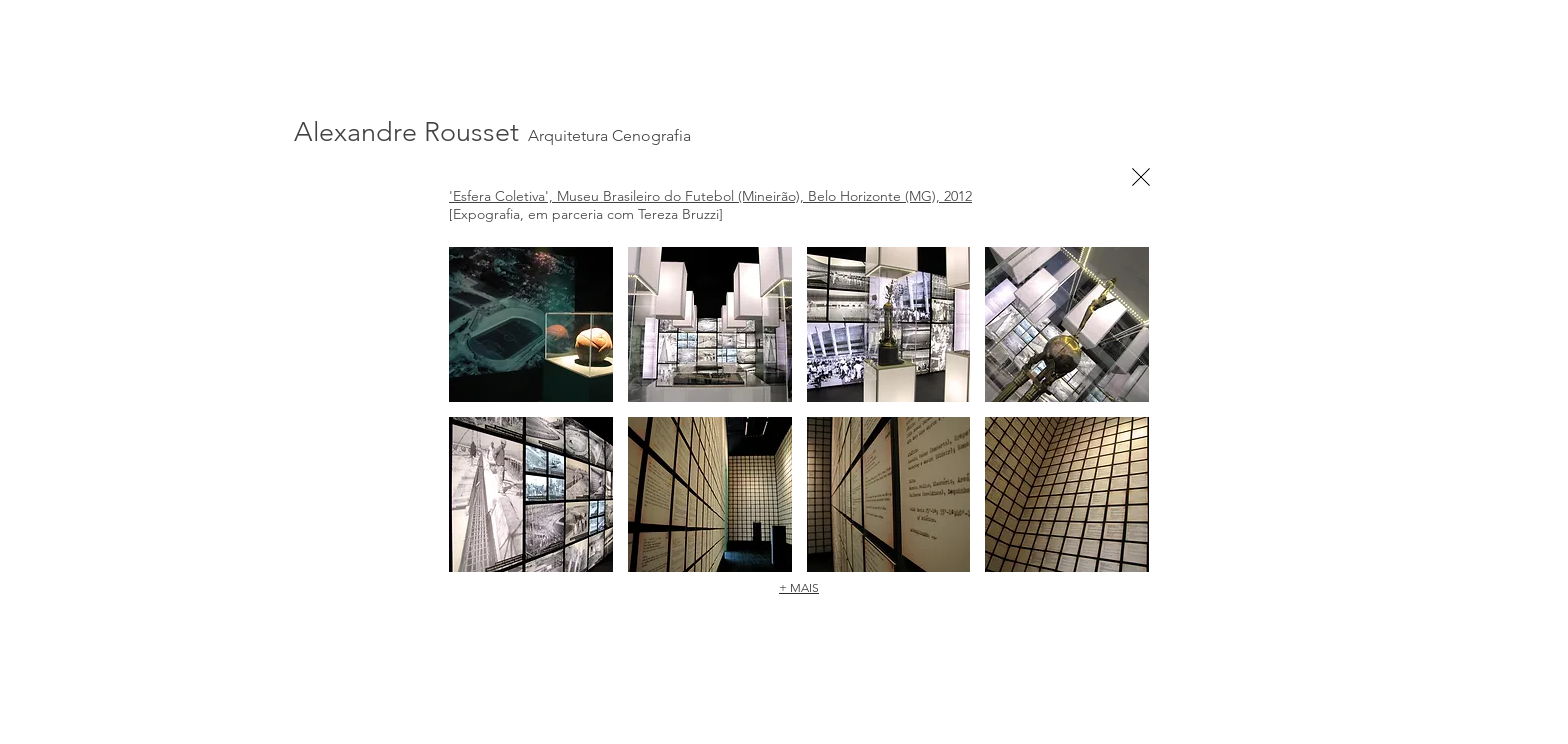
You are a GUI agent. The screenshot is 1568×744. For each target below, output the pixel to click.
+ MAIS (799, 587)
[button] (531, 324)
